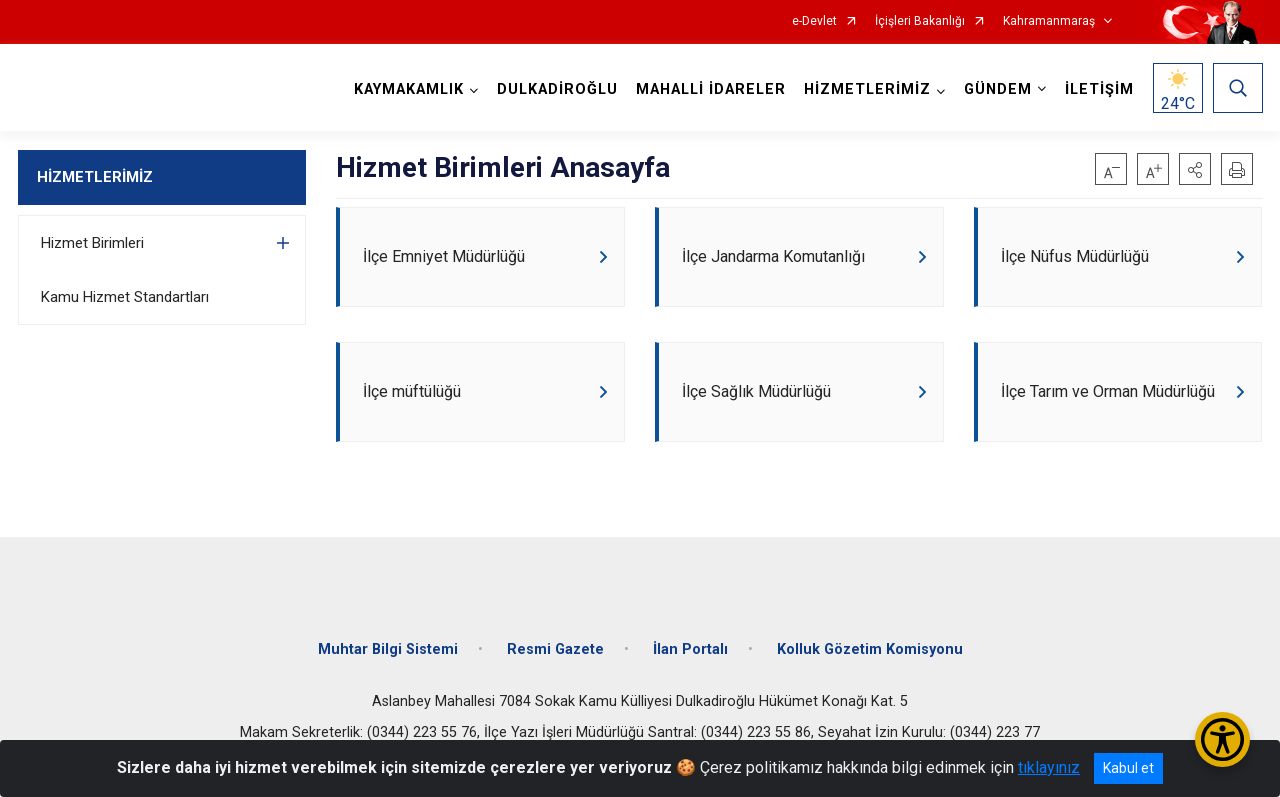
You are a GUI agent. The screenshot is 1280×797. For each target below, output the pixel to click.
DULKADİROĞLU (557, 89)
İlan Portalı (690, 649)
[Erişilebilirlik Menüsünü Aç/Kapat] (1222, 739)
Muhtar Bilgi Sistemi (388, 649)
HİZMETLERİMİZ (95, 177)
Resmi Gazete (555, 649)
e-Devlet (814, 21)
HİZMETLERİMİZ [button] (867, 89)
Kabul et (1128, 768)
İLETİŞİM (1099, 89)
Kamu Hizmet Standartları (125, 297)
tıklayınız (1049, 767)
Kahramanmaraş (1049, 21)
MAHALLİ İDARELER (711, 89)
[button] (1195, 169)
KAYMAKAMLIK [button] (409, 89)
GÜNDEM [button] (998, 89)
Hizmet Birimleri (92, 243)
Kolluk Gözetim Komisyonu (870, 649)
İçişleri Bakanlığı (920, 21)
